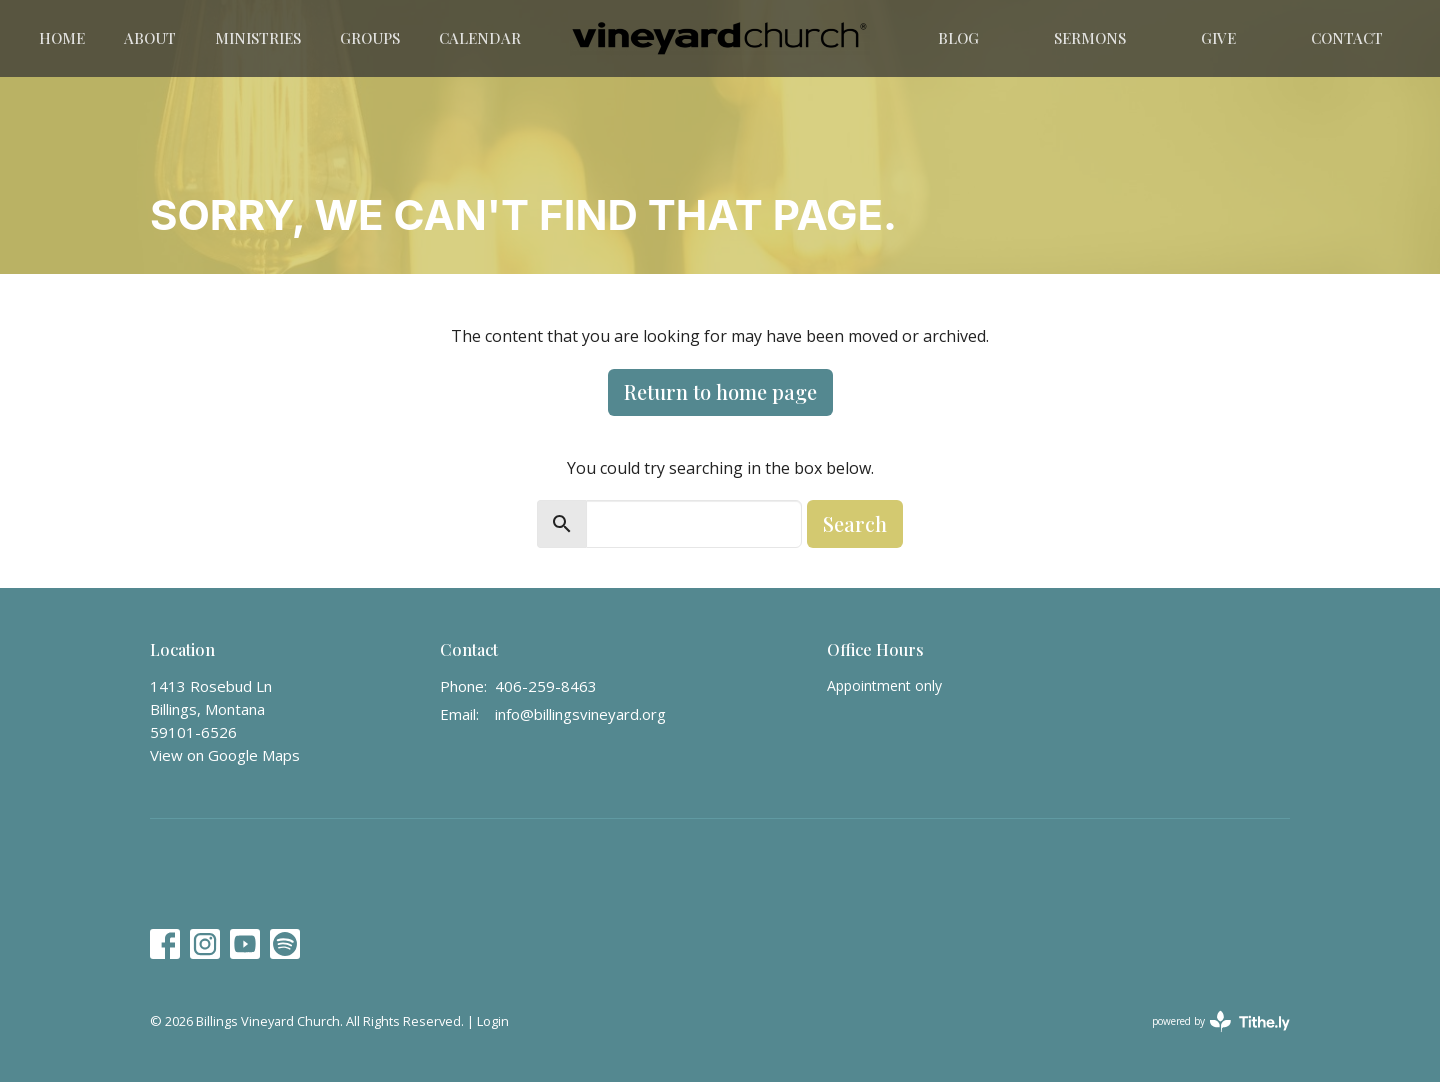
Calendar (480, 38)
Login (493, 1021)
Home (62, 38)
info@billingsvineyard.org (580, 714)
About (150, 38)
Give (1218, 38)
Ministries (258, 38)
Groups (370, 38)
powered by (1221, 1021)
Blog (958, 38)
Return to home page (720, 391)
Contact (1347, 38)
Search (855, 523)
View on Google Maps (225, 755)
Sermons (1090, 38)
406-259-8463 (546, 686)
